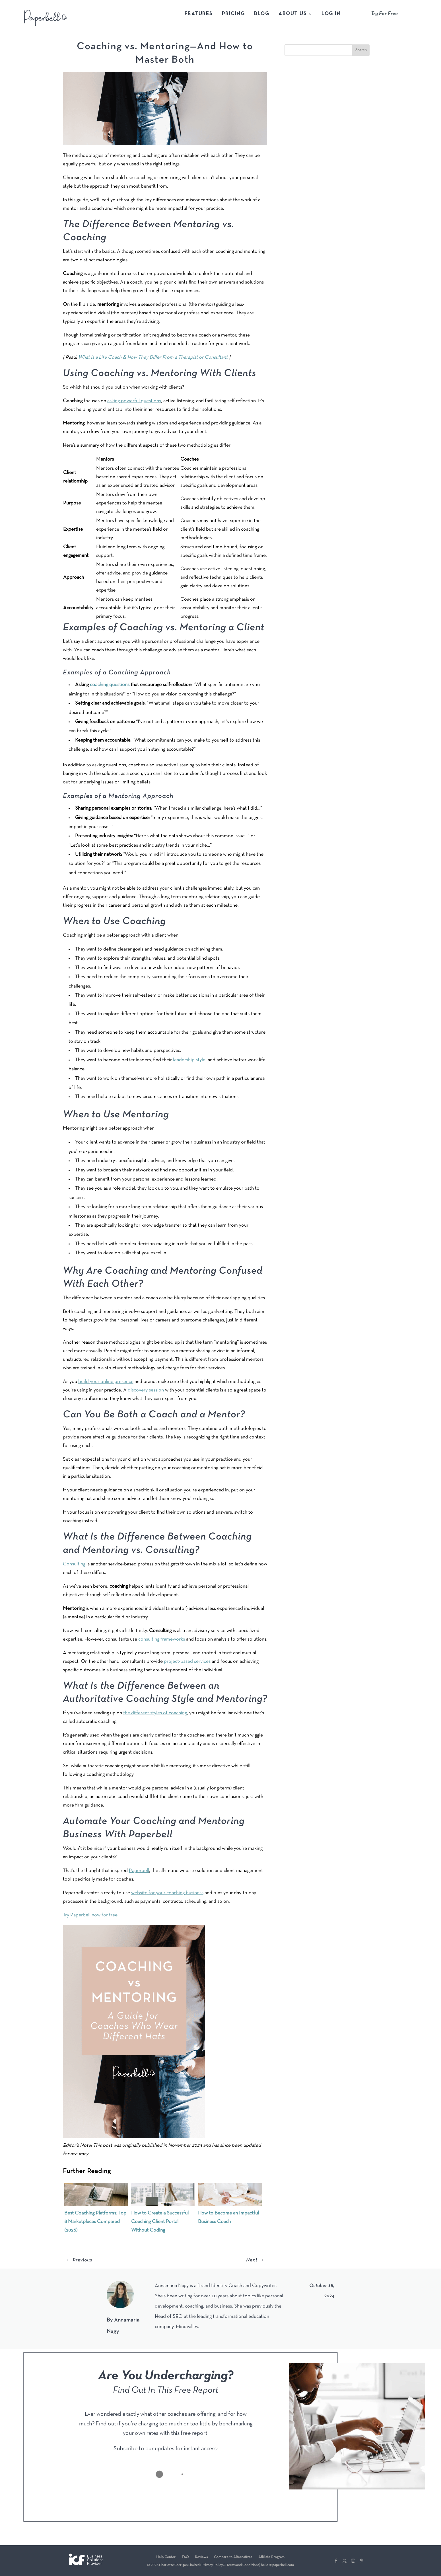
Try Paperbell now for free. (91, 1915)
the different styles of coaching (155, 1713)
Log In (331, 14)
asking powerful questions (134, 401)
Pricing (233, 14)
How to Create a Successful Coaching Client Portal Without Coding (160, 2222)
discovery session (146, 1390)
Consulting (74, 1564)
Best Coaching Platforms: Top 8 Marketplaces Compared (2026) (95, 2222)
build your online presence (105, 1381)
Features (199, 14)
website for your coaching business (167, 1893)
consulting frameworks (161, 1639)
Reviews (201, 2557)
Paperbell (139, 1870)
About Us (293, 14)
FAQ (185, 2557)
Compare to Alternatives (233, 2557)
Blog (261, 14)
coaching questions (109, 684)
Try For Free (384, 13)
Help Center (166, 2557)
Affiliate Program (271, 2557)
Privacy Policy (212, 2565)
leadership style (189, 1060)
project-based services (187, 1661)
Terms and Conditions (242, 2565)
